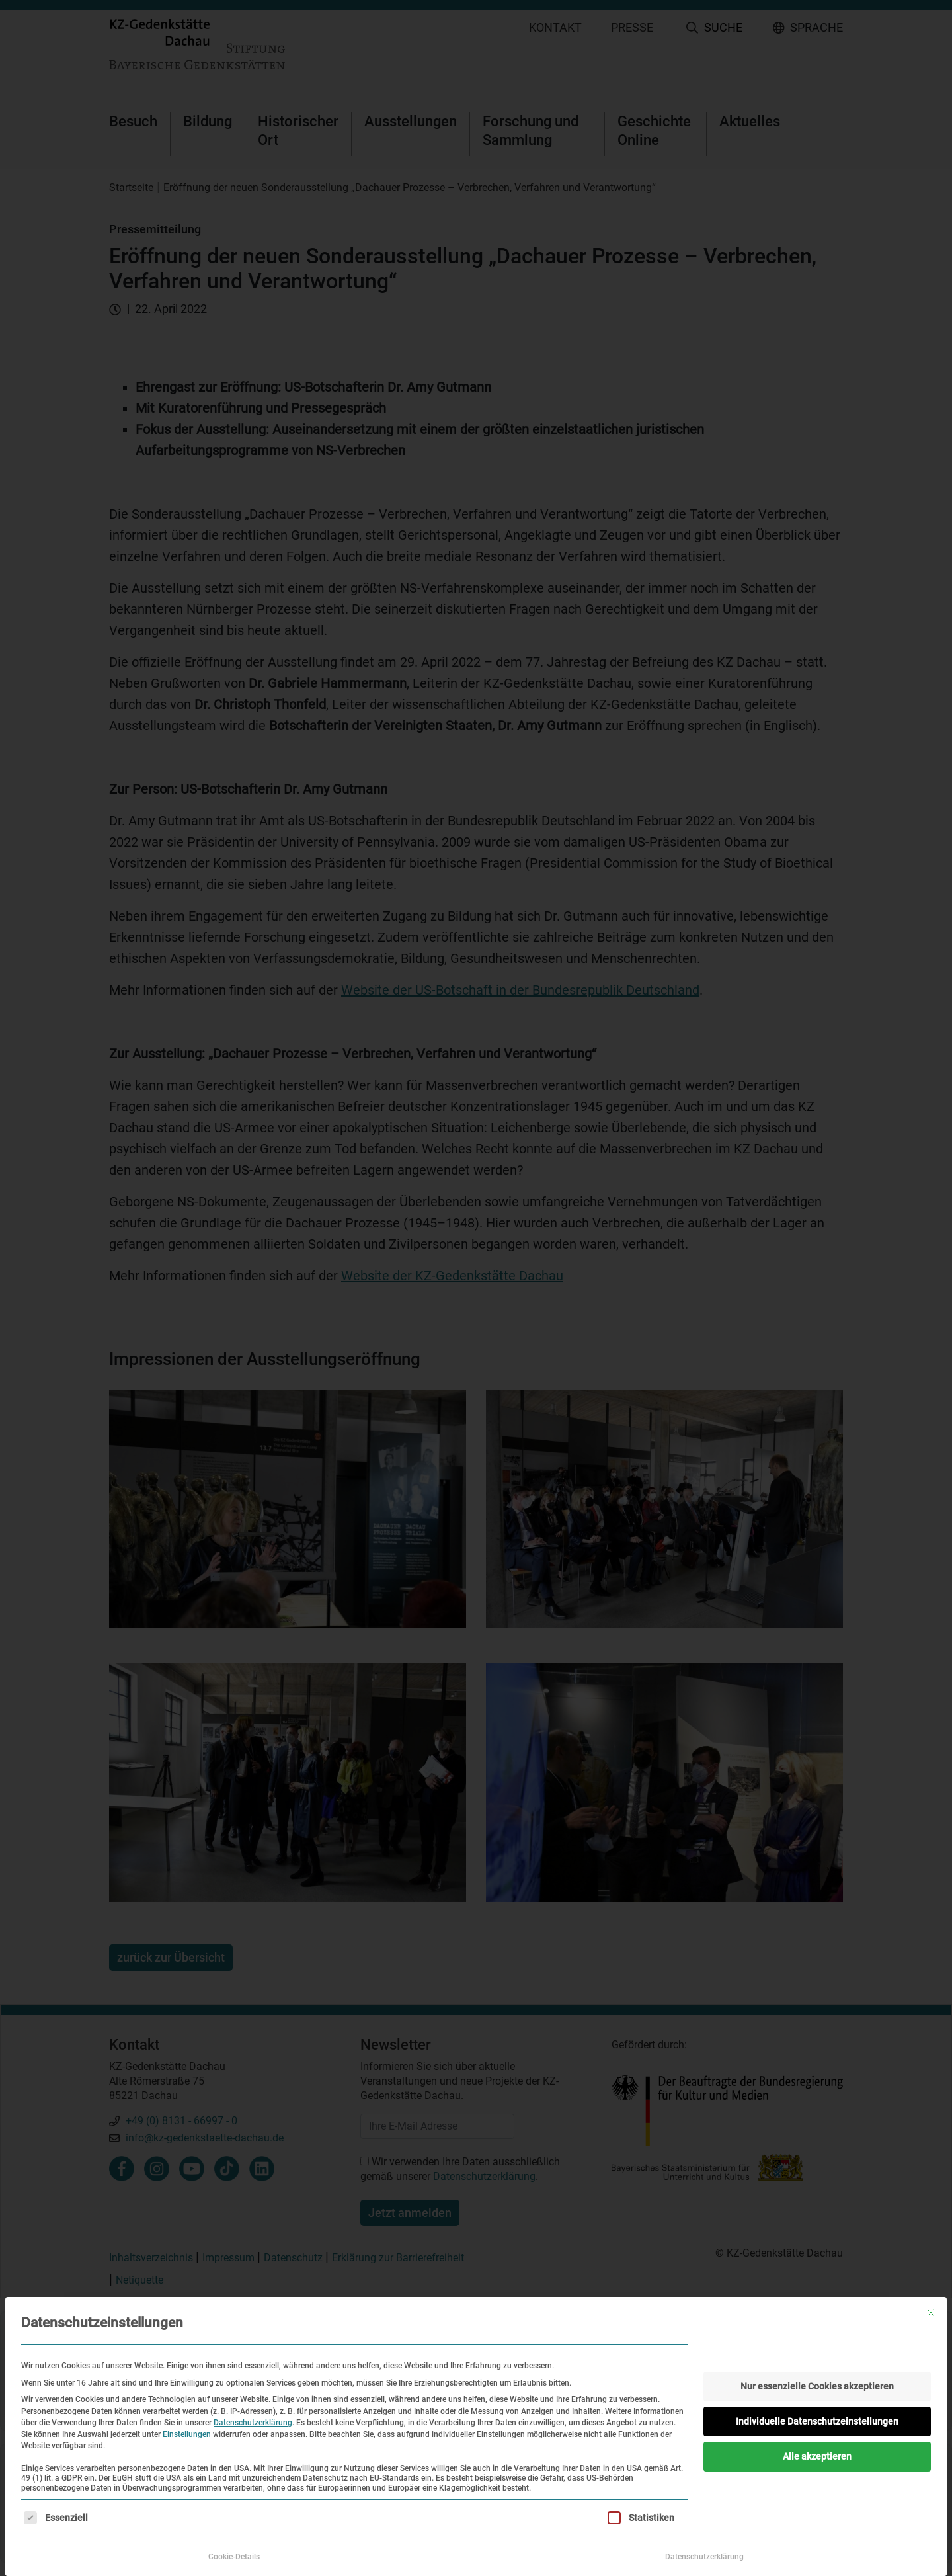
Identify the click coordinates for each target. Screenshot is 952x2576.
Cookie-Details (234, 2556)
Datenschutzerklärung (253, 2422)
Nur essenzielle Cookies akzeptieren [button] (817, 2386)
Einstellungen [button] (187, 2434)
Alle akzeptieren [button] (817, 2456)
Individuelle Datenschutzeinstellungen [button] (817, 2421)
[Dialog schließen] (930, 2312)
